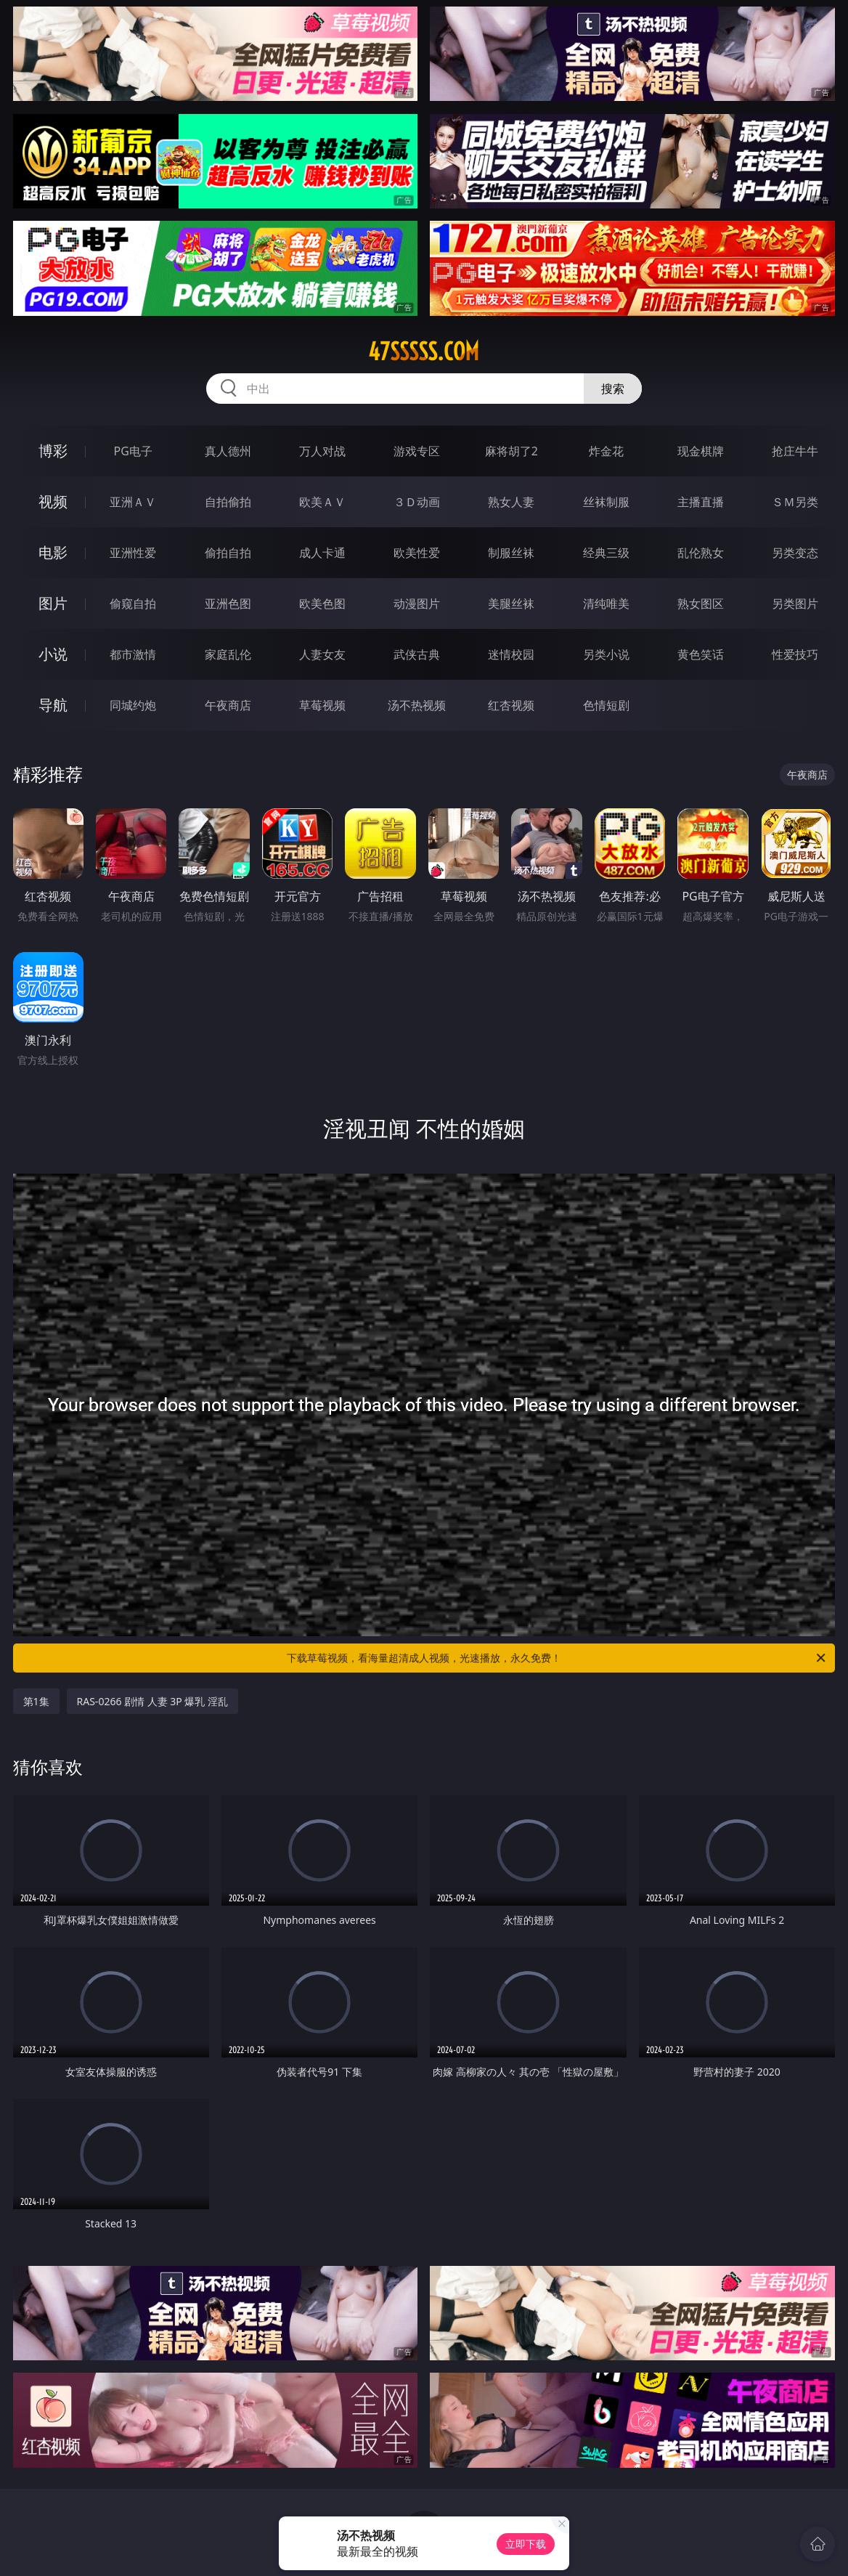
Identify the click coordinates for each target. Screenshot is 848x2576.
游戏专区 (417, 451)
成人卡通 (322, 553)
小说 (53, 654)
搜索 (612, 389)
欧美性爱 (417, 553)
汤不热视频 (417, 705)
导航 (53, 705)
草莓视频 (322, 705)
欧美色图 (322, 604)
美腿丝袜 (511, 604)
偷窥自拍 (133, 604)
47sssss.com (423, 351)
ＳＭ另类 (795, 502)
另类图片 (795, 604)
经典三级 (606, 553)
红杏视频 (511, 705)
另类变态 (795, 553)
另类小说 (606, 654)
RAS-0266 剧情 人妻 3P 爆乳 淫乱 (153, 1701)
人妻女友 (322, 654)
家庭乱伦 (228, 654)
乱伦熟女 (700, 553)
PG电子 (133, 451)
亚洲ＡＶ (133, 502)
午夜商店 (228, 705)
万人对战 (322, 451)
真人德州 (228, 451)
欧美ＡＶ (322, 502)
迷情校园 (511, 654)
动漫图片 (417, 604)
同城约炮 (133, 705)
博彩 (53, 450)
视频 (53, 501)
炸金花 (606, 451)
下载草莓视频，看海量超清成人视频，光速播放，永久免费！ (557, 1658)
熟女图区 (700, 604)
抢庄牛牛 (795, 451)
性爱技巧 (795, 654)
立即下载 (525, 2544)
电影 (53, 552)
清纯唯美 (606, 604)
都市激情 (133, 654)
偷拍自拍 (228, 553)
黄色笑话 (700, 654)
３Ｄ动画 (417, 502)
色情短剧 (606, 705)
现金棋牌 (700, 451)
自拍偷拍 (228, 502)
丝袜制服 (606, 502)
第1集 (36, 1701)
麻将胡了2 (511, 451)
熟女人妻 (511, 502)
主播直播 (700, 502)
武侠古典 (417, 654)
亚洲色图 (228, 604)
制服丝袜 (511, 553)
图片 (53, 603)
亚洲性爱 (133, 553)
